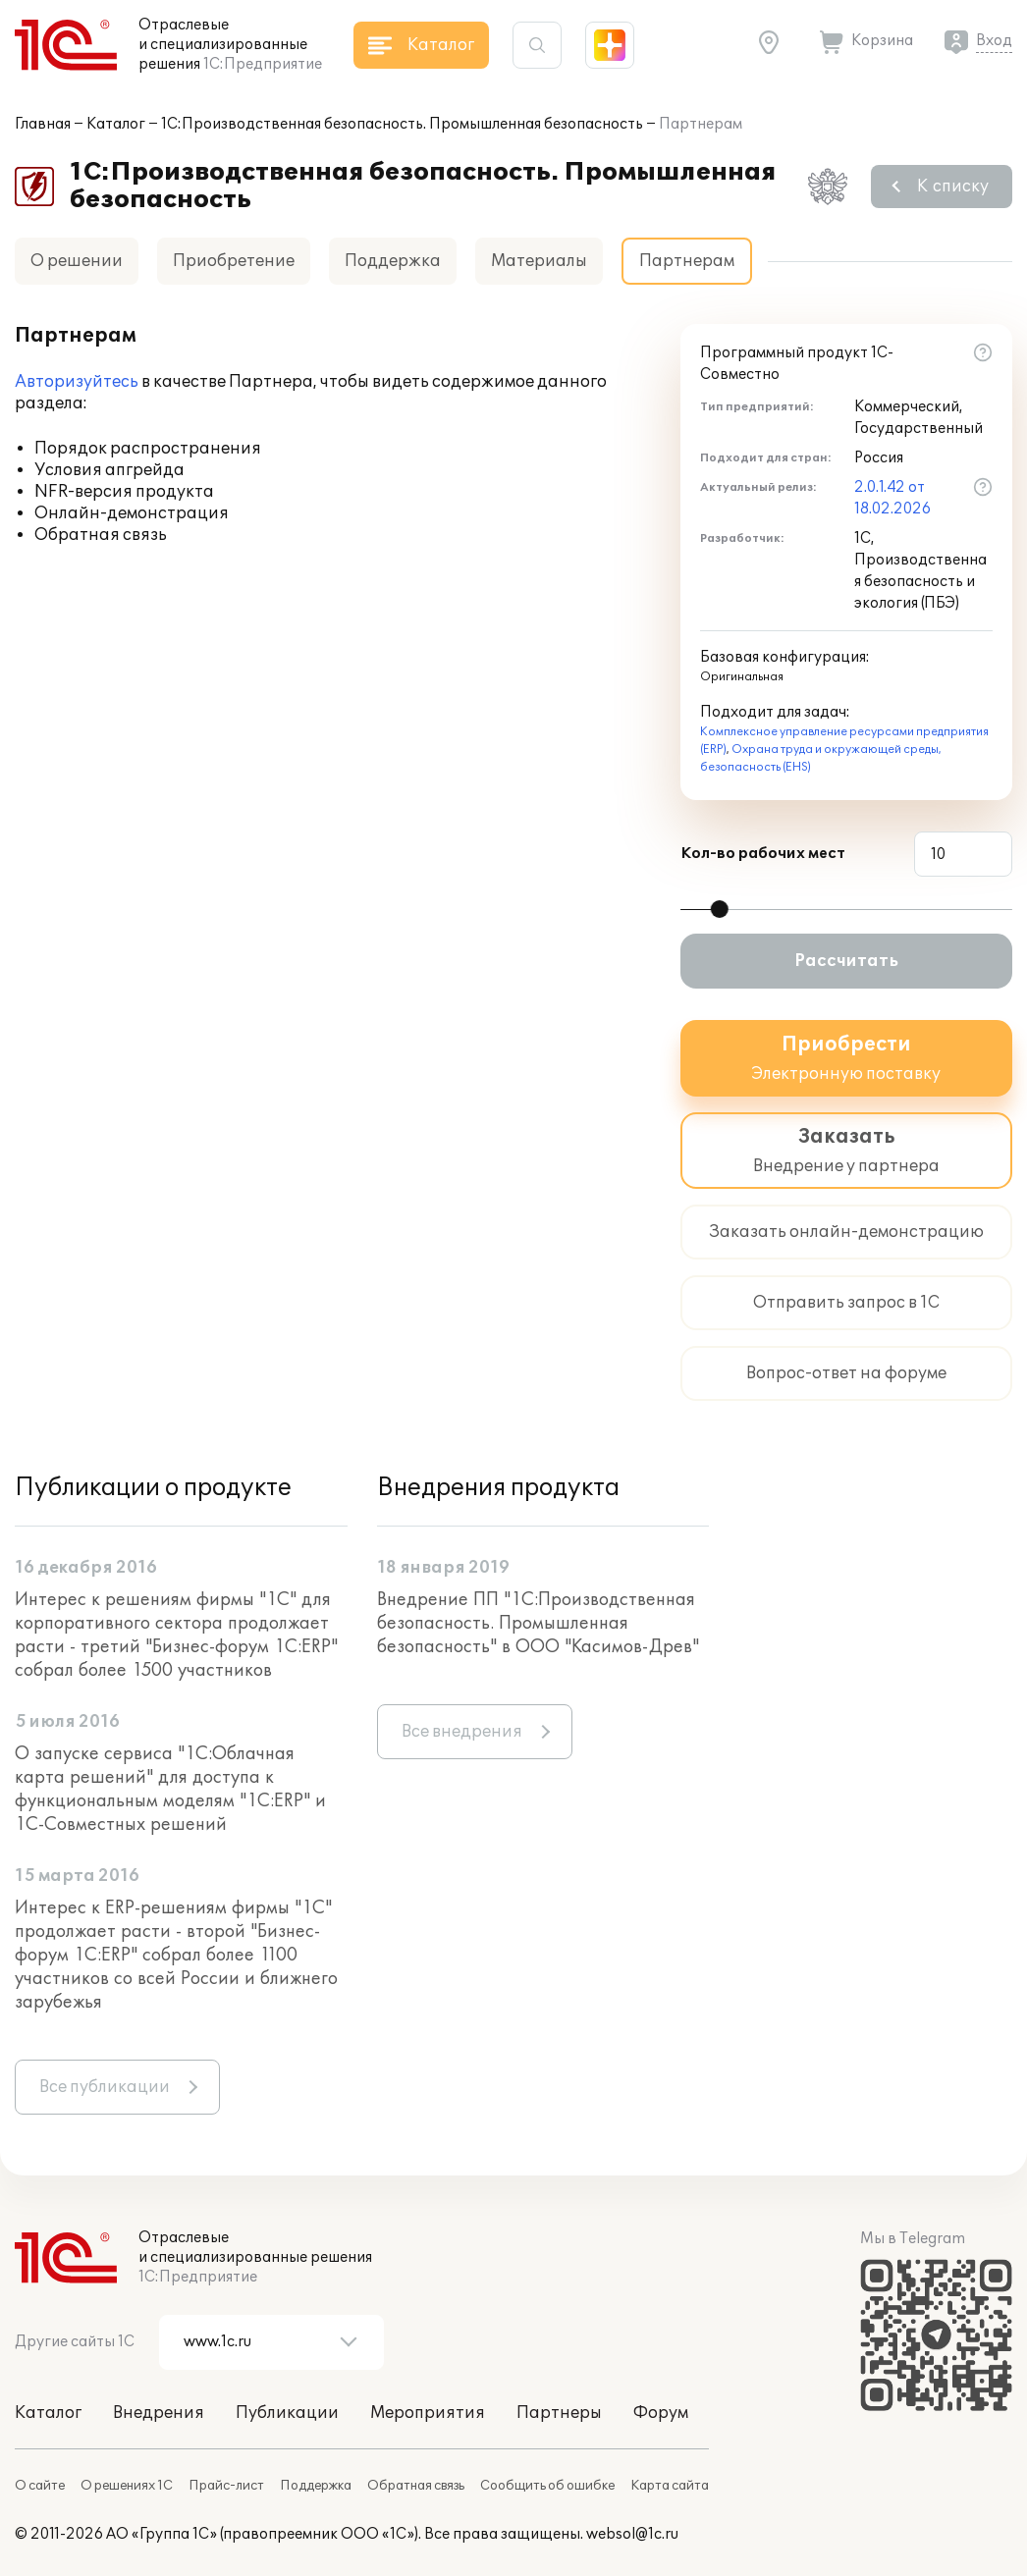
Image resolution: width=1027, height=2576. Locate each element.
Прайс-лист (226, 2486)
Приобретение (234, 261)
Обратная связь (415, 2486)
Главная (43, 124)
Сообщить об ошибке (547, 2486)
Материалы (539, 261)
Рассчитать (846, 961)
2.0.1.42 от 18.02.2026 (892, 498)
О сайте (40, 2486)
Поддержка (393, 261)
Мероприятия (427, 2413)
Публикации (287, 2413)
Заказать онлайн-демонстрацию (846, 1232)
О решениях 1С (127, 2486)
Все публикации (104, 2087)
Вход (994, 40)
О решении (76, 261)
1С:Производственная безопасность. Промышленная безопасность (402, 124)
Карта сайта (669, 2486)
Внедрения (158, 2413)
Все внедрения (462, 1732)
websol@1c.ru (632, 2534)
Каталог (115, 124)
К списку (953, 186)
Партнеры (559, 2413)
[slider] (720, 909)
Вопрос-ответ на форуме (846, 1373)
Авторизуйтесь (76, 382)
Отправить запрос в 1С (846, 1303)
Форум (660, 2413)
